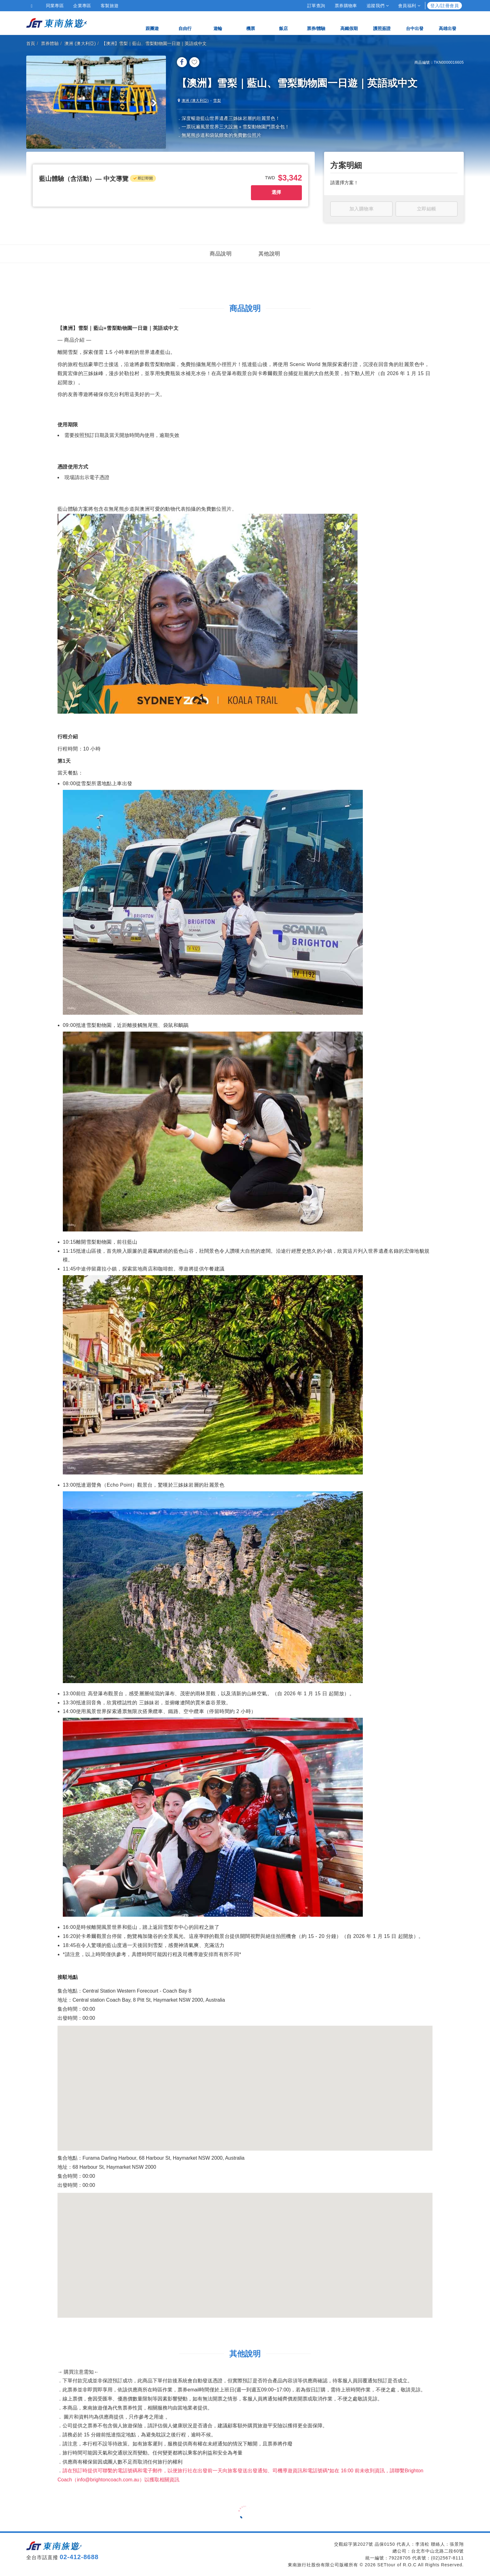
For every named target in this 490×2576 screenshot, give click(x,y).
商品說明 (221, 254)
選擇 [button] (276, 192)
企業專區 (82, 5)
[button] (84, 178)
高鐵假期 (349, 22)
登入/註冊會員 (444, 5)
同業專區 (55, 5)
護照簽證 (382, 22)
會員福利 (409, 5)
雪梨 (217, 100)
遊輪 (218, 22)
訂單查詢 (316, 5)
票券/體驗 (316, 22)
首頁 (30, 43)
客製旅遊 (110, 5)
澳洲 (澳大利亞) (80, 43)
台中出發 (414, 22)
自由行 (185, 22)
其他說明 (269, 254)
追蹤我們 (378, 5)
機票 (250, 22)
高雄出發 (447, 22)
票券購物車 (346, 5)
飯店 (283, 22)
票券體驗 (50, 43)
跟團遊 (152, 22)
